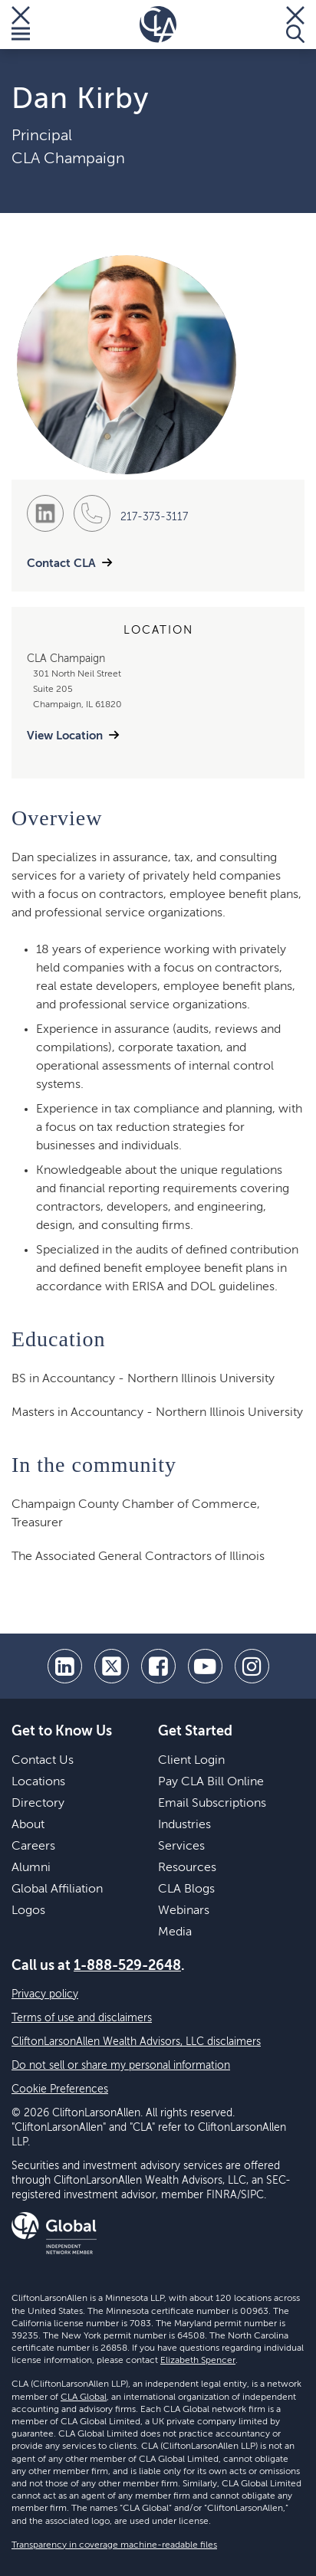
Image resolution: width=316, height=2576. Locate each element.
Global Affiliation (57, 1889)
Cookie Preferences (60, 2089)
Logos (28, 1911)
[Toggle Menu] (21, 24)
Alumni (31, 1868)
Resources (187, 1868)
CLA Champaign (68, 159)
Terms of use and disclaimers (82, 2018)
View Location (65, 736)
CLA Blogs (186, 1889)
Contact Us (43, 1761)
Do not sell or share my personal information (121, 2065)
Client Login (191, 1761)
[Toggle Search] (295, 24)
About (28, 1825)
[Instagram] (252, 1666)
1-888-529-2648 (127, 1966)
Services (181, 1846)
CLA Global (84, 2397)
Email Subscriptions (212, 1804)
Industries (184, 1825)
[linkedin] (65, 1666)
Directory (38, 1804)
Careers (33, 1846)
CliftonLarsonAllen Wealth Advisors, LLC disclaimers (136, 2042)
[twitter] (111, 1666)
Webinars (183, 1911)
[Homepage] (158, 24)
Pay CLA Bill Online (211, 1782)
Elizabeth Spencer (197, 2360)
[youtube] (205, 1666)
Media (175, 1932)
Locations (38, 1782)
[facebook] (158, 1666)
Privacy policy (45, 1994)
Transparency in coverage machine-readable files (114, 2545)
